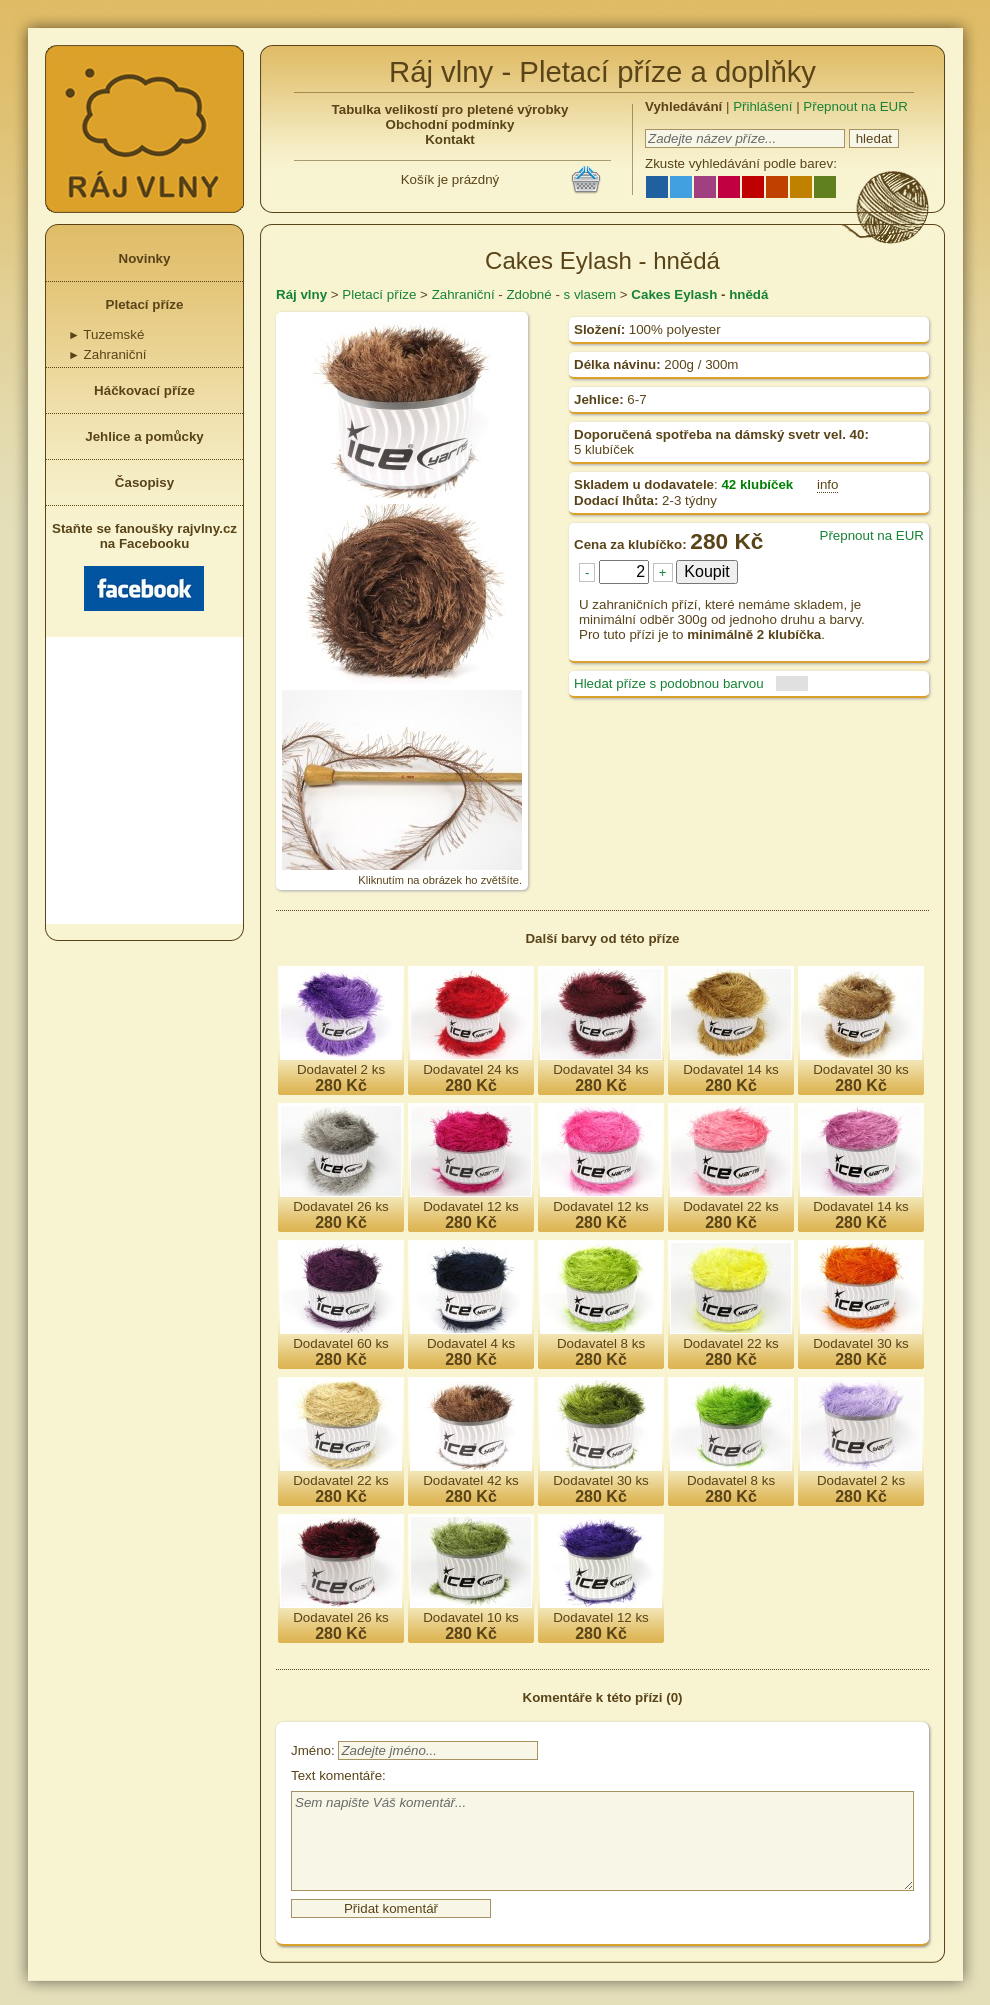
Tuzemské (106, 334)
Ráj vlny (301, 294)
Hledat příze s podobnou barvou (669, 683)
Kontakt (450, 139)
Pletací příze (145, 304)
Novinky (145, 258)
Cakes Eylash (674, 294)
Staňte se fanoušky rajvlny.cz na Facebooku (144, 566)
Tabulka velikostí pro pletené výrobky (450, 109)
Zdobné (528, 294)
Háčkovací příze (144, 390)
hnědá (748, 294)
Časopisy (144, 482)
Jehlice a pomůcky (144, 436)
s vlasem (590, 294)
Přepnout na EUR (855, 106)
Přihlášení (762, 106)
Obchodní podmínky (450, 124)
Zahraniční (107, 354)
